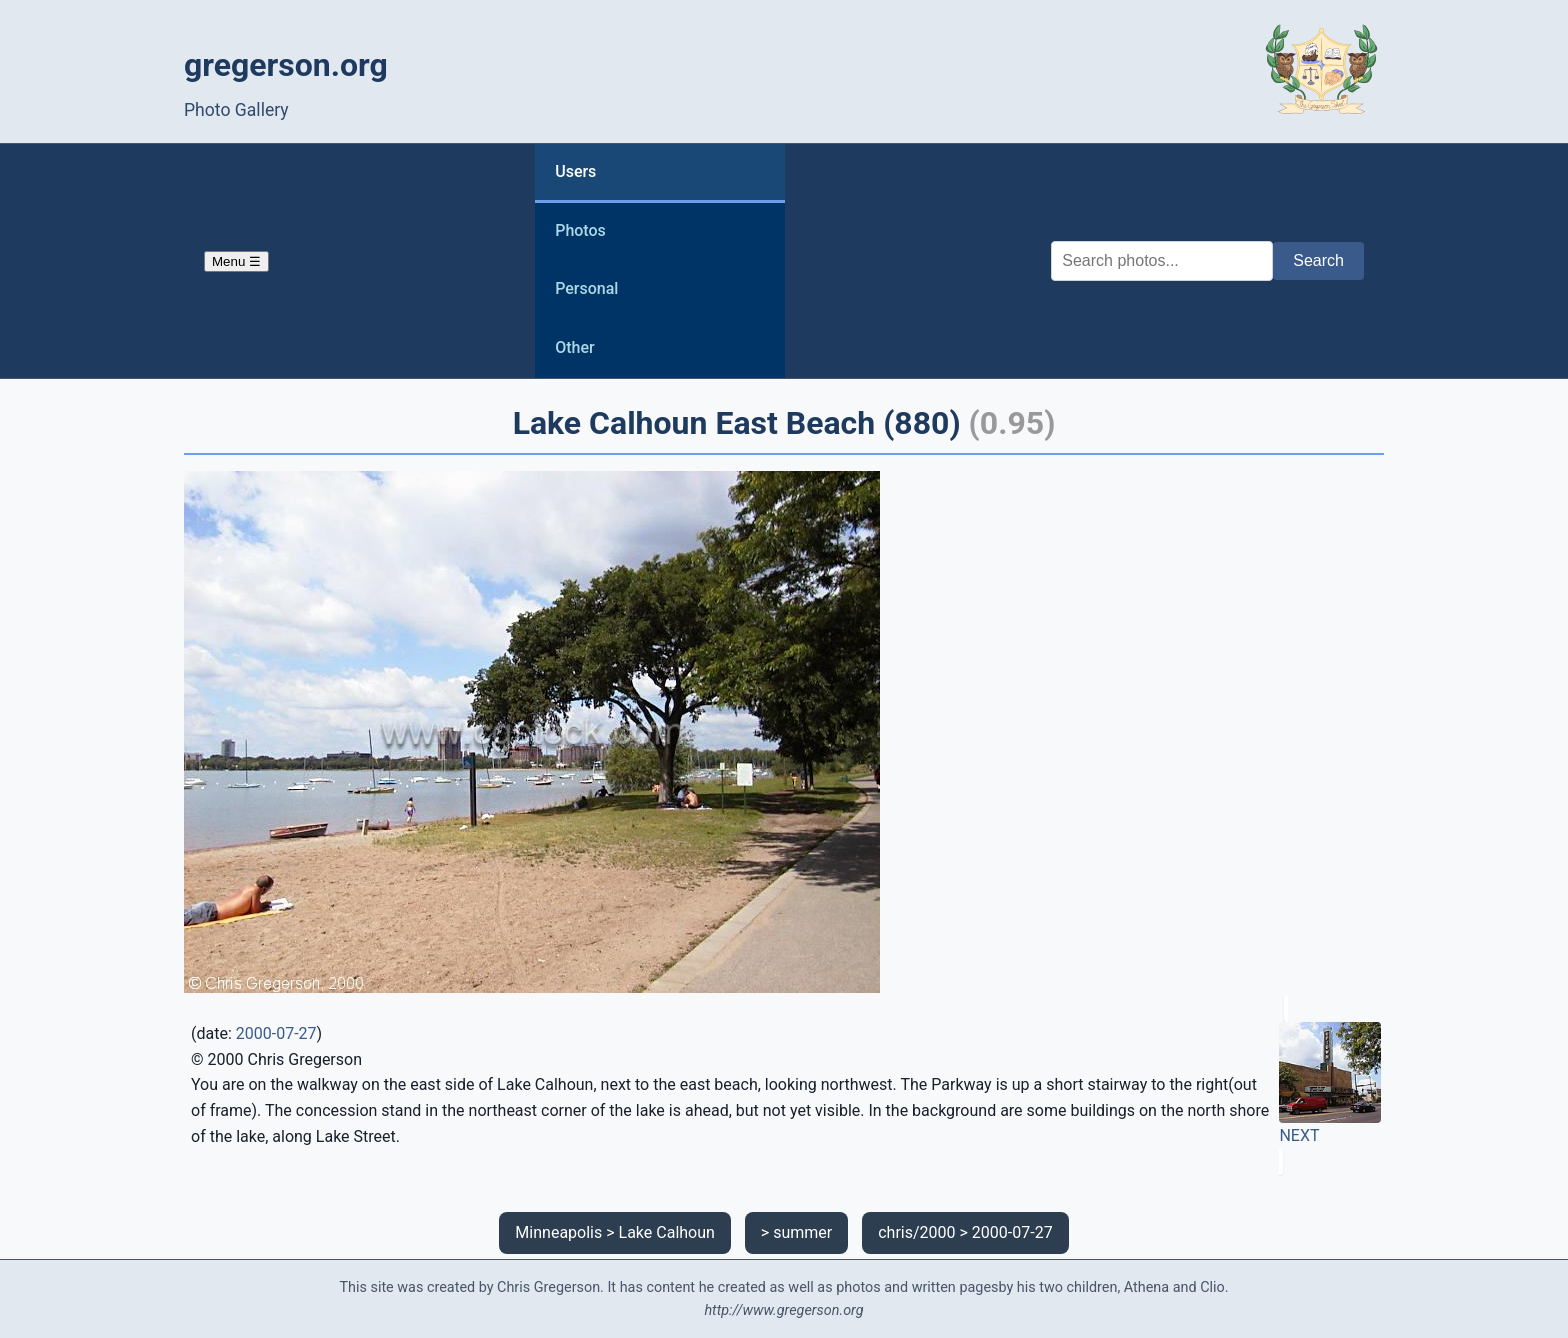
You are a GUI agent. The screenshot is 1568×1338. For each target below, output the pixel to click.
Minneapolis (558, 1232)
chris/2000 (916, 1232)
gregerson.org (286, 65)
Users (575, 171)
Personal (586, 288)
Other (574, 347)
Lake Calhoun (667, 1232)
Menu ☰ (236, 261)
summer (802, 1232)
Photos (580, 230)
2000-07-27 (276, 1033)
